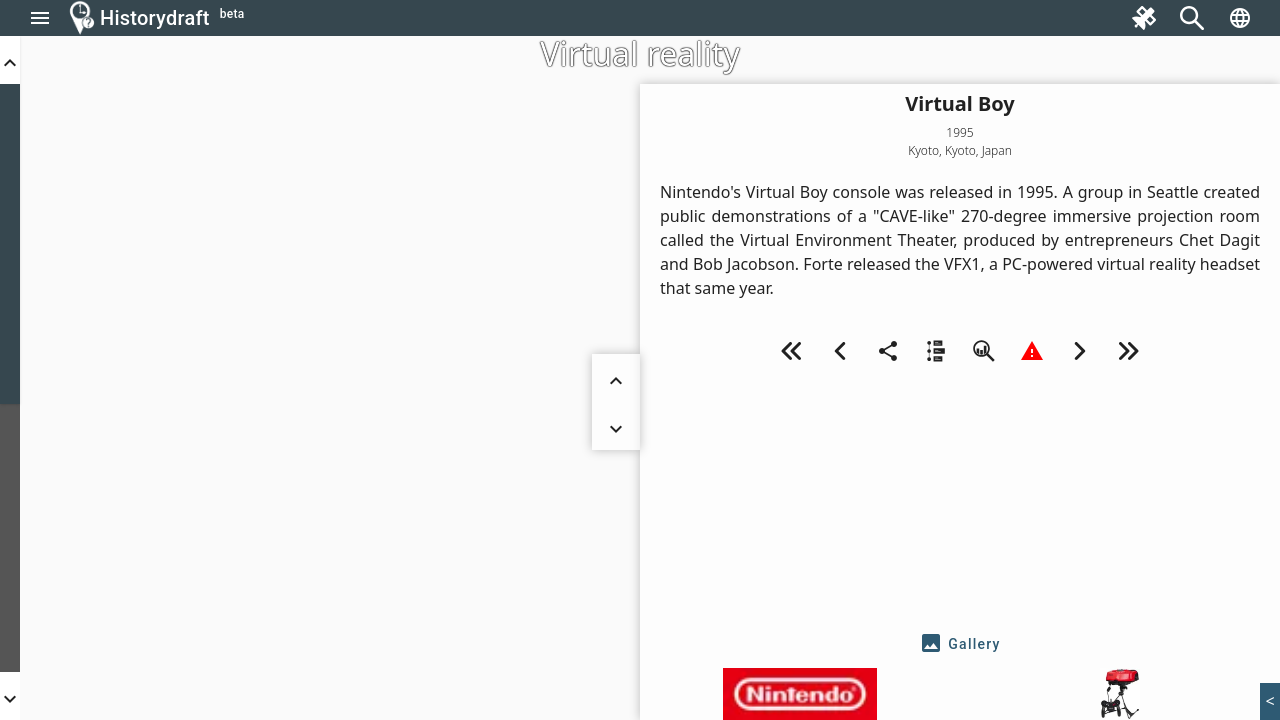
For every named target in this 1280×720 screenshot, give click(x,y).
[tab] (960, 644)
